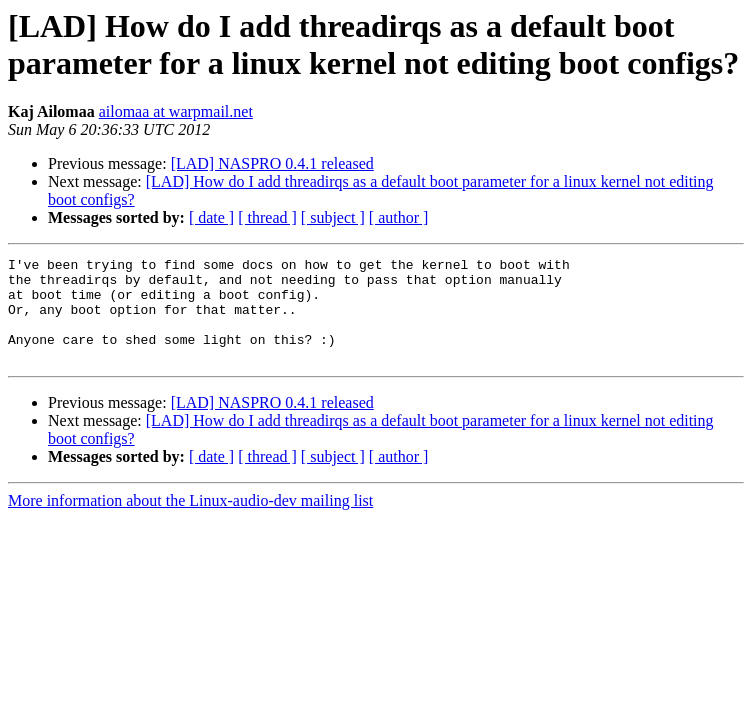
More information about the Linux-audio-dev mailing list (190, 521)
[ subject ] (333, 217)
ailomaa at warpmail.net (176, 111)
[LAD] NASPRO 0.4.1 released (272, 163)
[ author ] (399, 217)
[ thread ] (267, 217)
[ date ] (211, 217)
